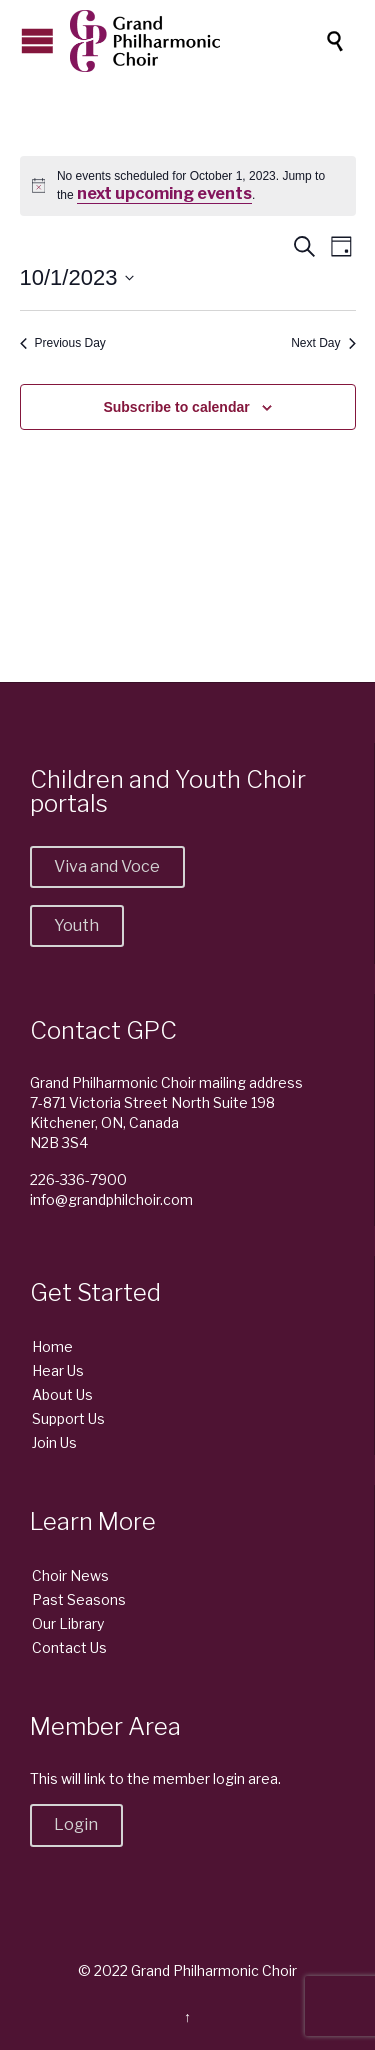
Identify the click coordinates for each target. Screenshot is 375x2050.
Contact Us (69, 1647)
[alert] (188, 186)
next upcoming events (164, 193)
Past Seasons (79, 1599)
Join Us (54, 1442)
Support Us (68, 1418)
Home (52, 1346)
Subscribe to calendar (176, 407)
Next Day (323, 343)
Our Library (68, 1623)
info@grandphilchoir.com (111, 1199)
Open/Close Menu (37, 40)
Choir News (70, 1575)
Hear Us (58, 1370)
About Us (62, 1394)
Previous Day (63, 343)
